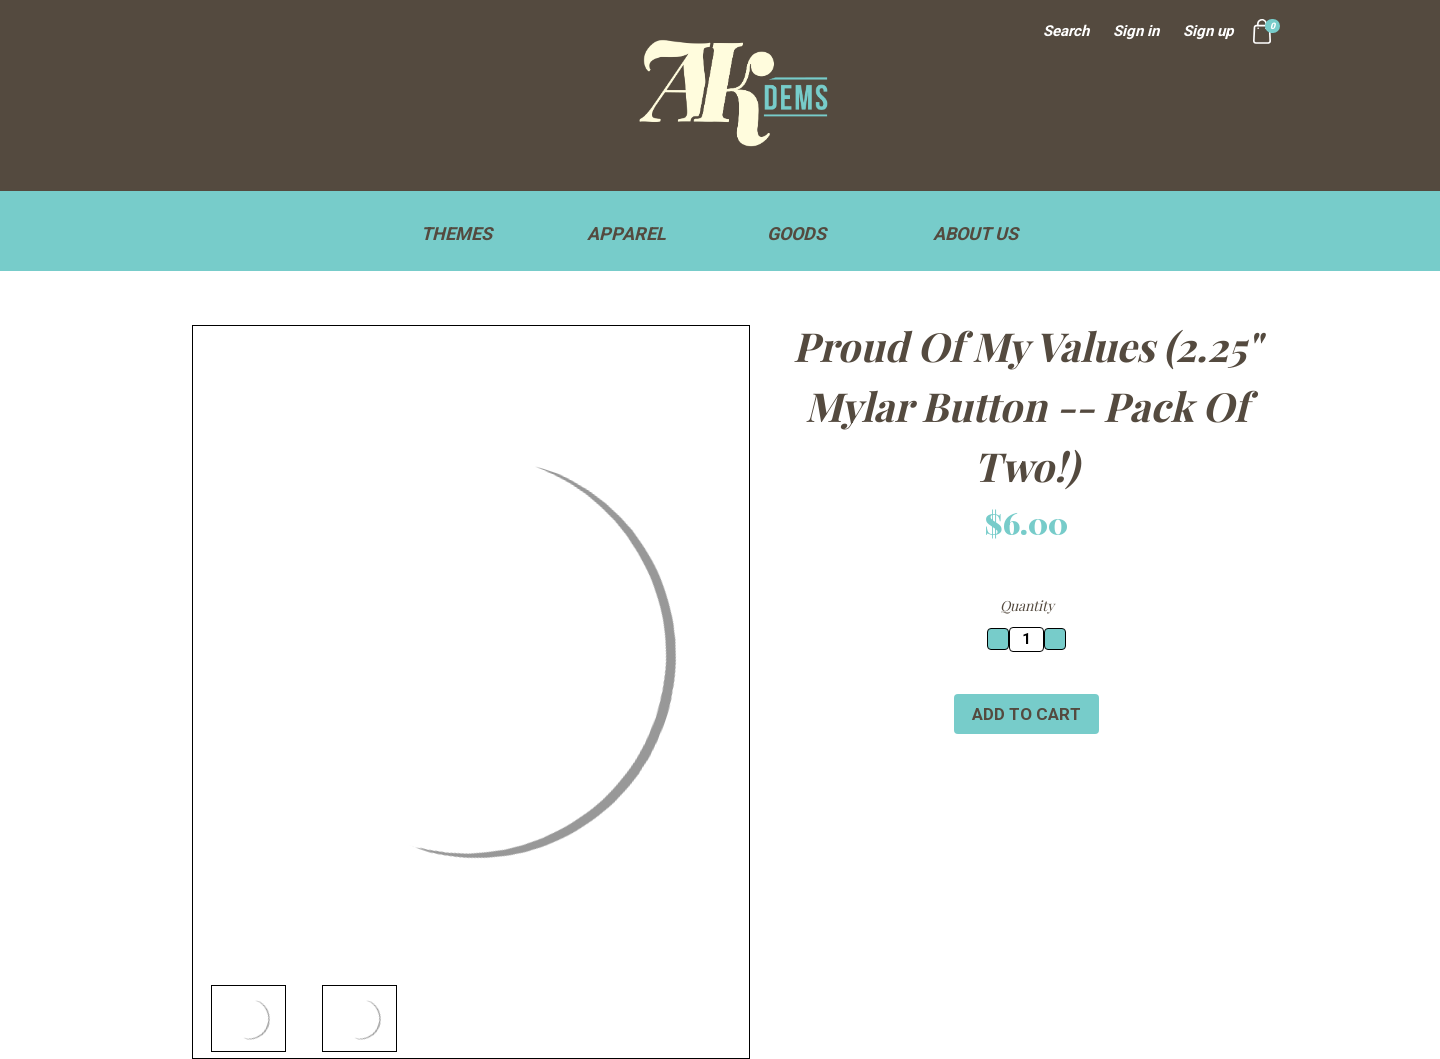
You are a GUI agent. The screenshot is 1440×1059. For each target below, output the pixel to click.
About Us (975, 233)
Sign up (1208, 31)
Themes (465, 233)
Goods (805, 233)
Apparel (635, 233)
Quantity (1027, 605)
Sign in (1136, 31)
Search (1066, 31)
